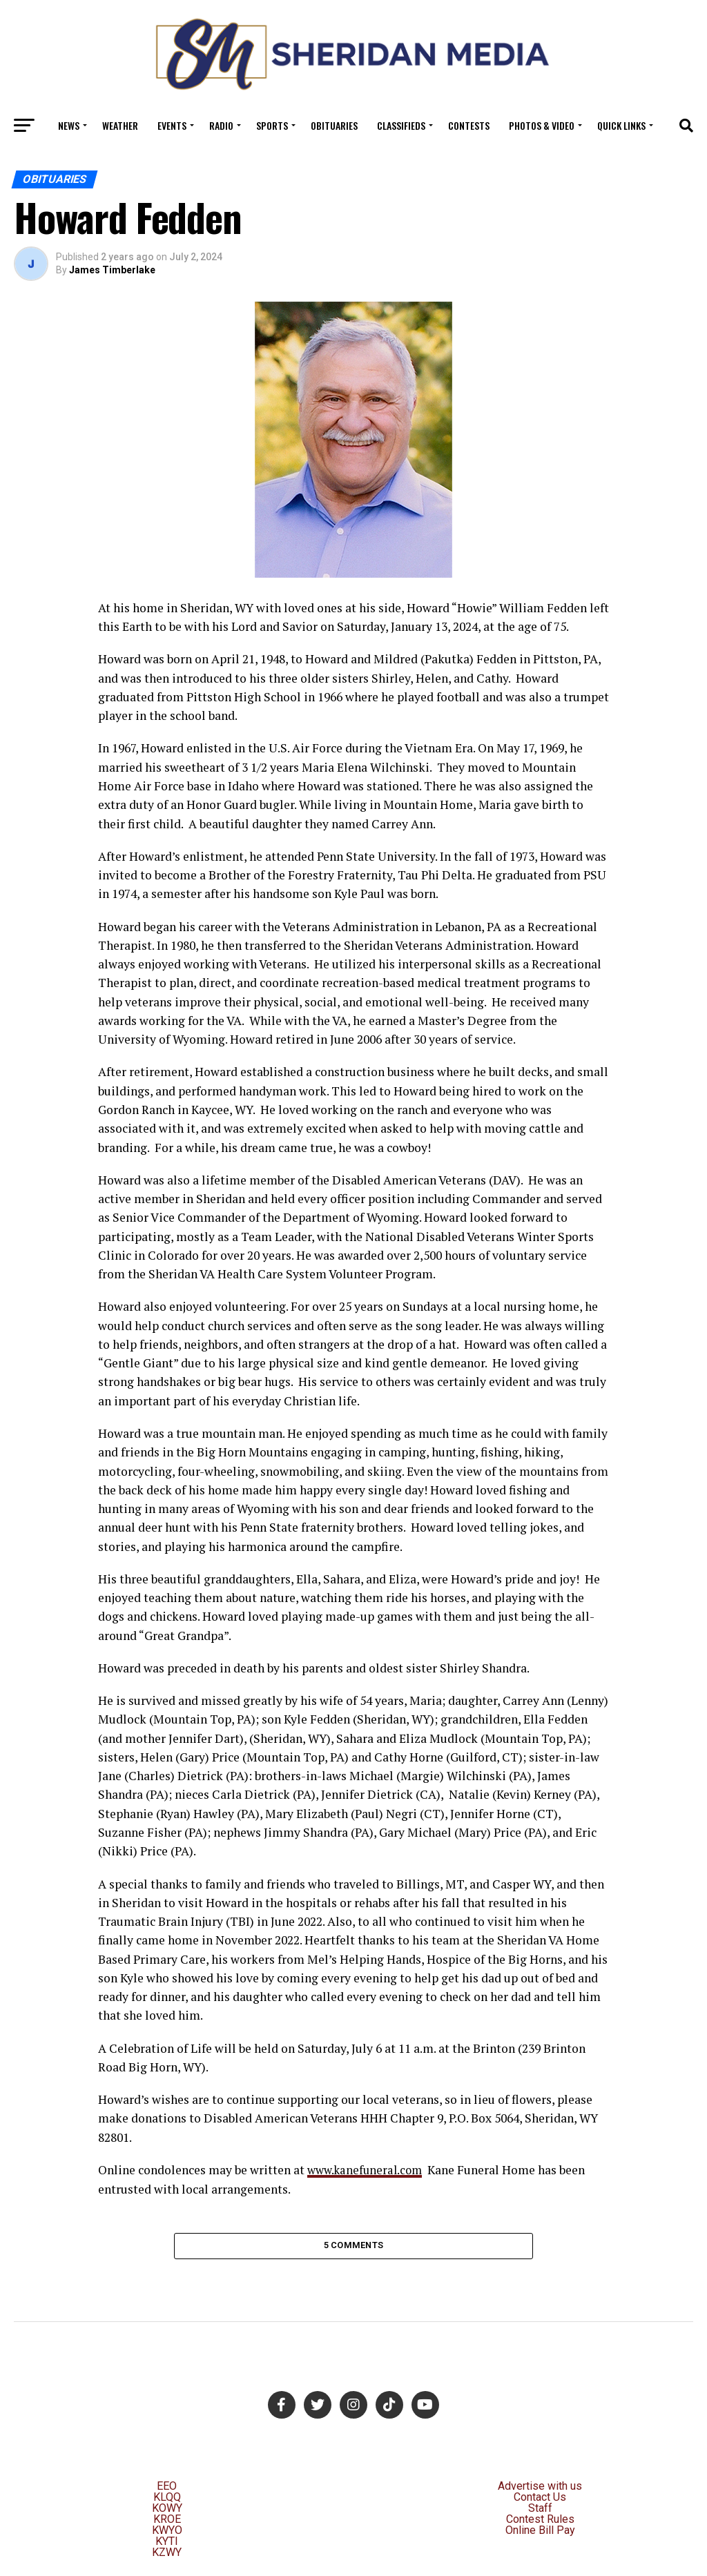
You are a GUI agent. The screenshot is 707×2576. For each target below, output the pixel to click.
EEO (167, 2490)
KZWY (167, 2556)
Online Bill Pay (540, 2534)
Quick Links (621, 125)
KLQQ (167, 2501)
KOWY (167, 2512)
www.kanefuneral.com (368, 2170)
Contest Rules (540, 2523)
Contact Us (540, 2501)
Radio (221, 125)
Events (171, 125)
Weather (120, 125)
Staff (540, 2512)
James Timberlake (112, 269)
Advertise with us (540, 2490)
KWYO (167, 2534)
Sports (272, 125)
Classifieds (401, 125)
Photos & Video (541, 125)
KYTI (166, 2545)
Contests (469, 125)
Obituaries (334, 125)
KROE (167, 2523)
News (68, 125)
